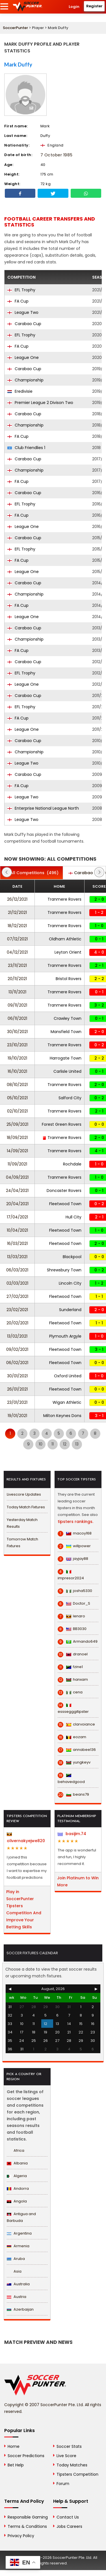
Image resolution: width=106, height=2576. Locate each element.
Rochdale (72, 1164)
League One (23, 357)
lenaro (71, 1616)
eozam (72, 1737)
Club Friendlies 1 (26, 447)
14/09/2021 (17, 1151)
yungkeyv (74, 1762)
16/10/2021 (17, 1071)
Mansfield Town (66, 1031)
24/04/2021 (17, 1190)
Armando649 (78, 1641)
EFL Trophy (21, 290)
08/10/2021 (17, 1084)
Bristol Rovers (68, 978)
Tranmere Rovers (64, 899)
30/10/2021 (17, 1031)
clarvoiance (76, 1724)
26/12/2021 (17, 899)
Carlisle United (67, 1071)
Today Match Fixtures (26, 1507)
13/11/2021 (17, 992)
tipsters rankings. (75, 1521)
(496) (32, 873)
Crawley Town (67, 1018)
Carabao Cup (24, 324)
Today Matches (72, 2465)
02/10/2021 (17, 1111)
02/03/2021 (17, 1283)
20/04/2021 (17, 1204)
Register (94, 6)
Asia (14, 2271)
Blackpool (72, 1257)
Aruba (16, 2258)
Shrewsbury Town (64, 1270)
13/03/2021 (17, 1257)
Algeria (17, 2176)
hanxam (73, 1679)
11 (52, 1444)
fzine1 (70, 1667)
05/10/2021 (17, 1098)
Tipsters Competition (77, 2474)
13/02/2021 (17, 1336)
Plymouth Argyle (65, 1336)
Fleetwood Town (65, 1204)
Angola (17, 2201)
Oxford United (67, 1376)
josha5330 (75, 1591)
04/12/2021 (17, 952)
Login (74, 6)
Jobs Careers (69, 2526)
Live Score (66, 2456)
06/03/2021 (17, 1270)
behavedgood (71, 1779)
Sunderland (70, 1310)
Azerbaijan (20, 2309)
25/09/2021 (17, 1124)
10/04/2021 (17, 1230)
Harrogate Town (65, 1058)
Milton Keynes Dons (62, 1415)
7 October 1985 (56, 155)
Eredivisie (20, 391)
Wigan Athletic (67, 1402)
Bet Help (16, 2465)
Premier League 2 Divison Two (40, 402)
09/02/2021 (17, 1349)
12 (64, 1444)
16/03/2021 (17, 1243)
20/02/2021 (17, 1323)
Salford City (70, 1098)
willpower (74, 1546)
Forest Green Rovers (61, 1124)
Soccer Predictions (26, 2456)
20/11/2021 (17, 978)
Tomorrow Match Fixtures (22, 1542)
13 (77, 1444)
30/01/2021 (17, 1376)
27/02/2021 (17, 1296)
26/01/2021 (17, 1389)
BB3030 (72, 1629)
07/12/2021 (17, 939)
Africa (15, 2150)
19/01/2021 (17, 1415)
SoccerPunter (15, 27)
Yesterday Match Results (22, 1523)
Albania (17, 2163)
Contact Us (68, 2517)
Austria (16, 2296)
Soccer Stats (69, 2446)
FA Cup (18, 301)
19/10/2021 (17, 1058)
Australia (18, 2284)
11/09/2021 (17, 1164)
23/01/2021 (17, 1402)
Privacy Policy (21, 2536)
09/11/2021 (17, 1005)
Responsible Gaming (28, 2517)
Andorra (18, 2188)
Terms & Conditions (27, 2526)
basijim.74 (72, 1833)
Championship (25, 380)
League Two (22, 312)
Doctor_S (74, 1603)
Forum (63, 2483)
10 (40, 1444)
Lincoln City (70, 1283)
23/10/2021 (17, 1045)
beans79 (73, 1794)
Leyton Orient (68, 952)
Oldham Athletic (65, 939)
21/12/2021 (17, 912)
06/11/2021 (17, 1018)
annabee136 (77, 1750)
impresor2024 (71, 1575)
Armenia (18, 2246)
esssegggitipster (73, 1708)
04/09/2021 (17, 1177)
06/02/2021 (17, 1362)
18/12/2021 (17, 926)
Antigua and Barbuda (21, 2217)
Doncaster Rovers (64, 1190)
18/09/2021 (17, 1137)
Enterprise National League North (43, 808)
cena (70, 1692)
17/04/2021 (17, 1217)
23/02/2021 (17, 1310)
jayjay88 (73, 1559)
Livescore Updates (24, 1494)
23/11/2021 (17, 965)
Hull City (73, 1217)
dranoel (73, 1654)
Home (14, 2446)
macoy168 (75, 1533)
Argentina (19, 2233)
